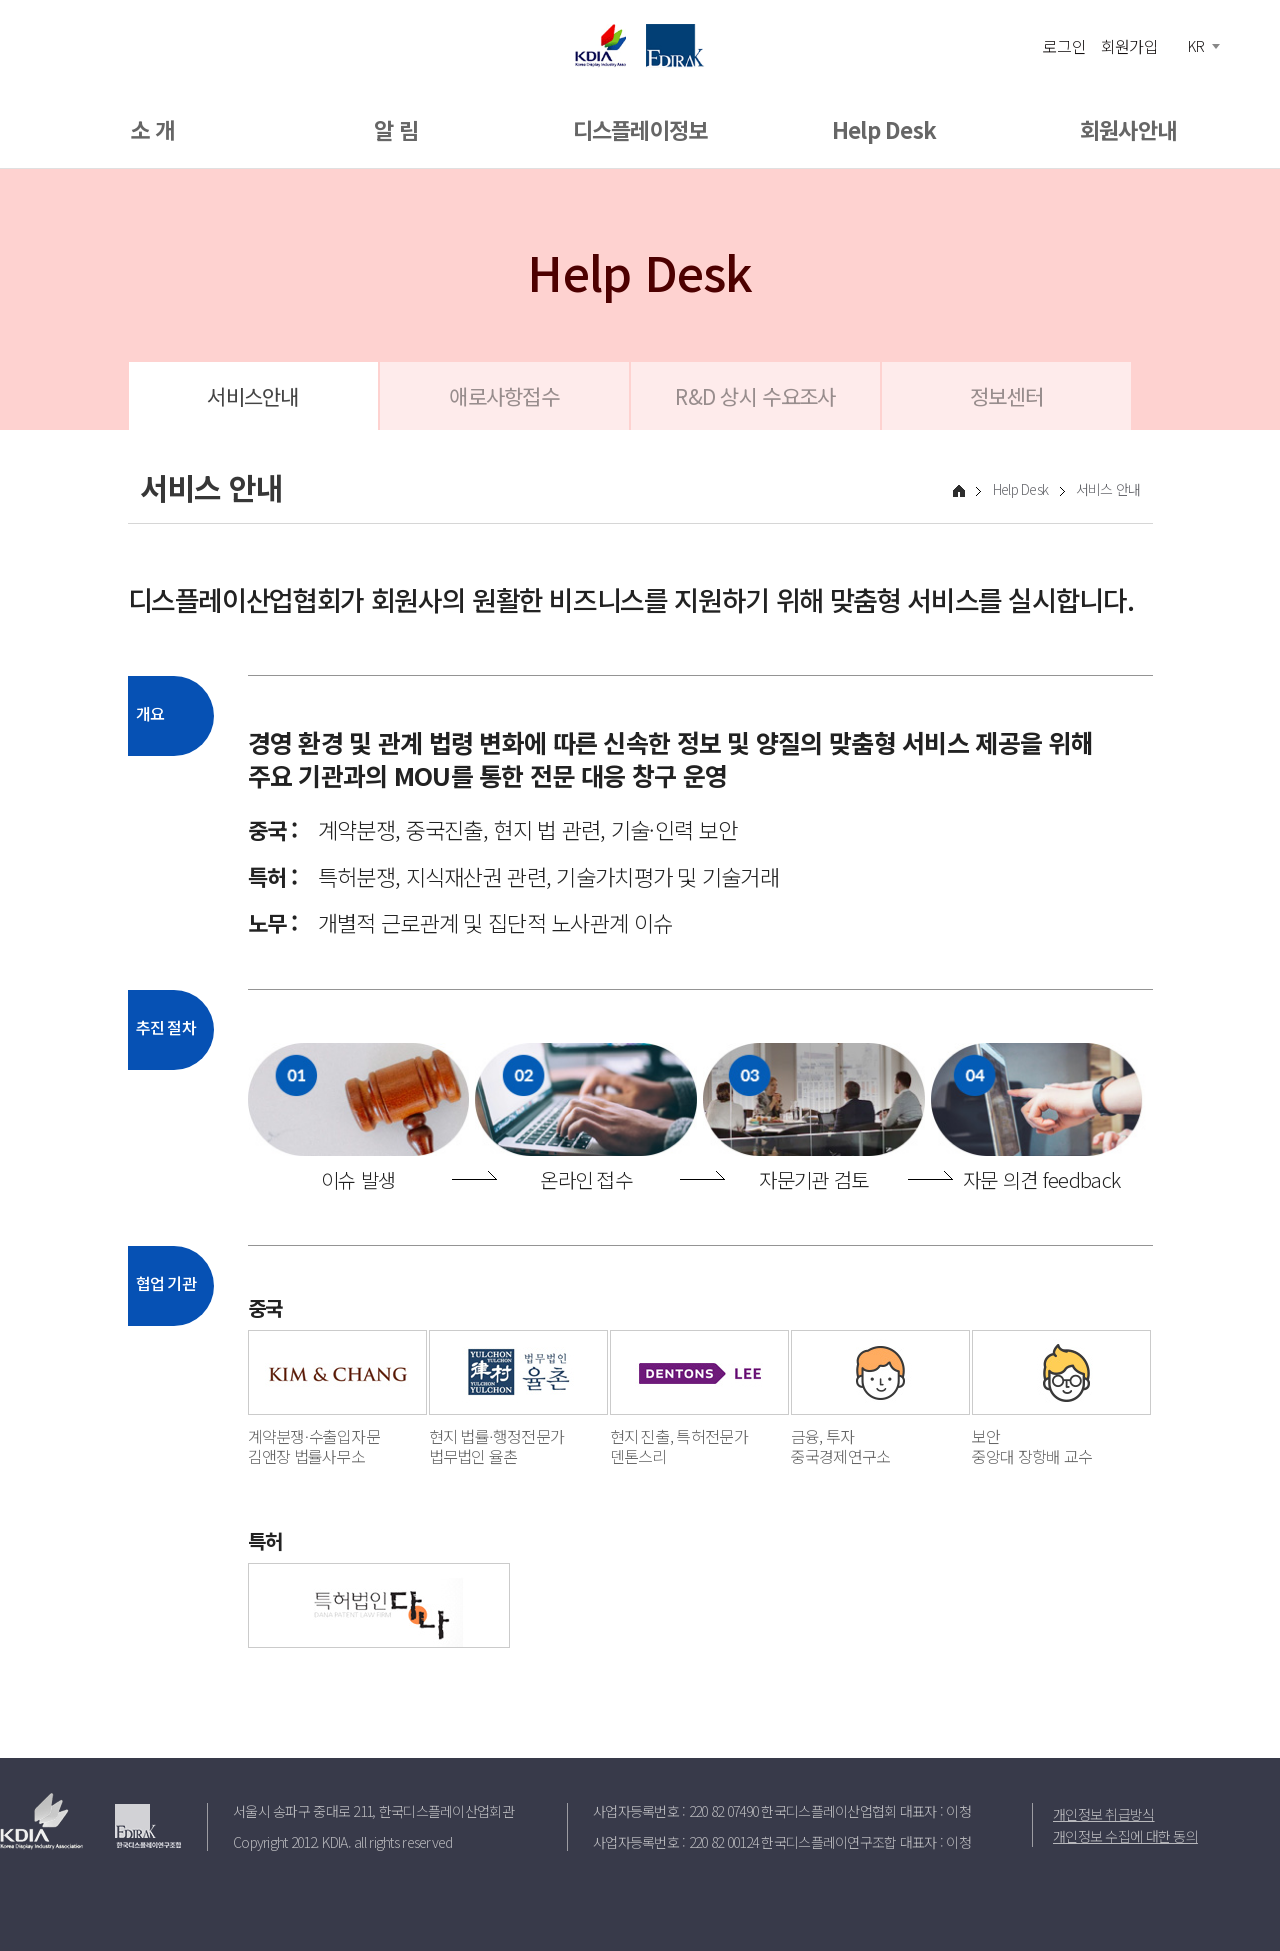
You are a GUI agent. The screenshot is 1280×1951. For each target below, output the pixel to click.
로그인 (1064, 45)
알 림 (396, 129)
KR (1196, 46)
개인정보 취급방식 (1104, 1814)
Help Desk (884, 129)
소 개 (152, 129)
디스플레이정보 (640, 129)
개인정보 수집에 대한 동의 (1125, 1836)
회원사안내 (1128, 129)
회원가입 (1129, 45)
